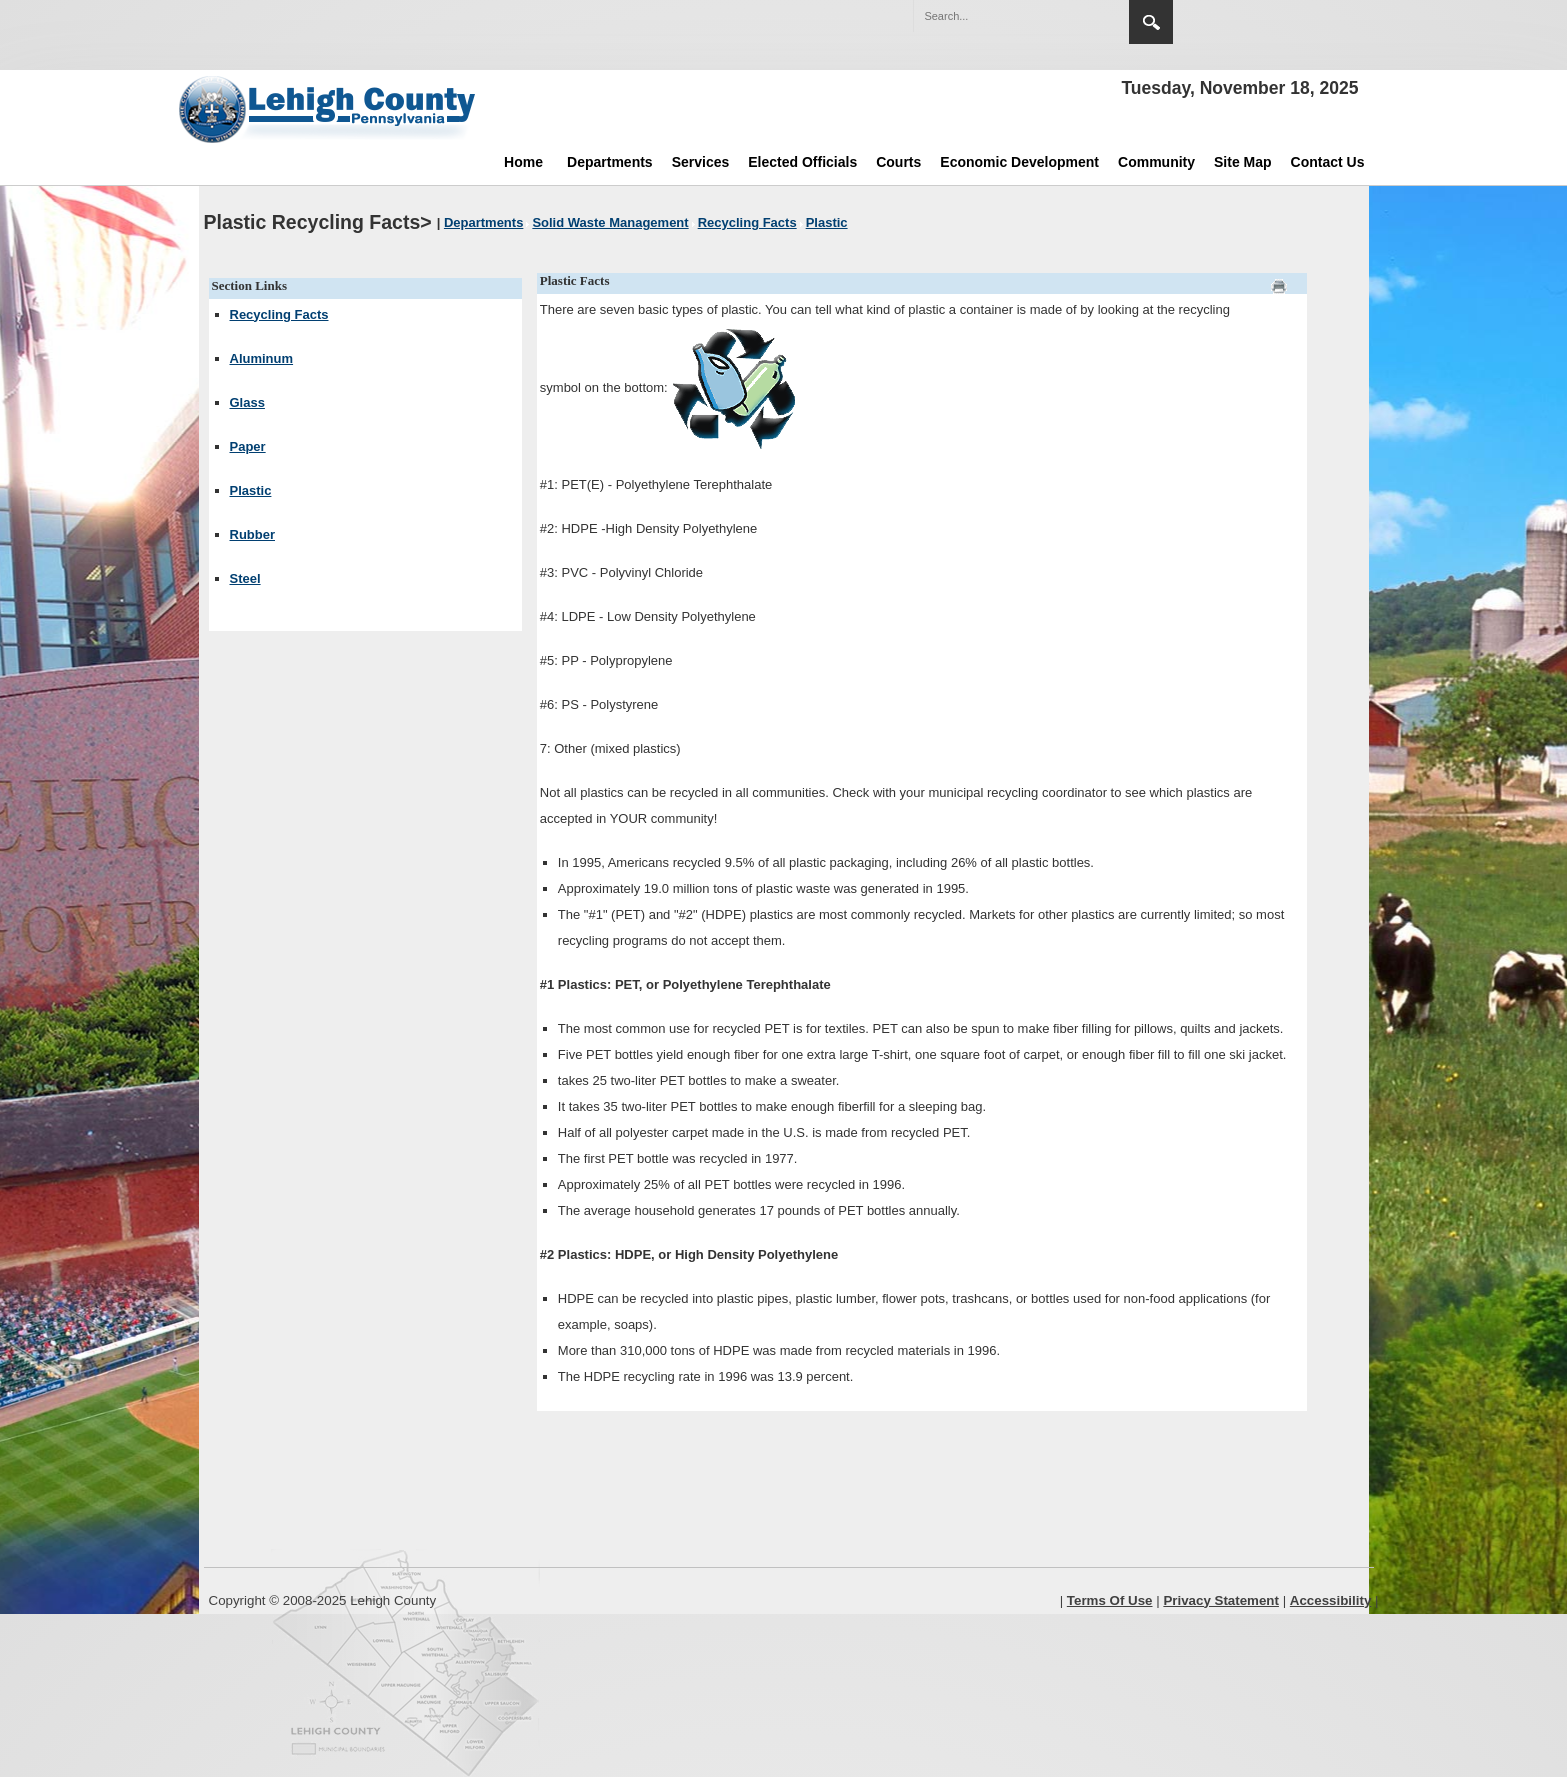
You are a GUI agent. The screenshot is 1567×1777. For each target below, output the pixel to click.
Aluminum (262, 358)
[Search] (1001, 16)
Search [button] (1151, 22)
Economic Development (1019, 162)
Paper (248, 446)
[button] (1071, 15)
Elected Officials (802, 162)
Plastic (251, 490)
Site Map (1243, 162)
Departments (610, 162)
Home (523, 162)
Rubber (253, 534)
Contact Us (1328, 162)
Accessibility (1331, 1600)
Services (701, 162)
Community (1156, 162)
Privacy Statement (1221, 1600)
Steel (245, 578)
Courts (898, 162)
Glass (247, 402)
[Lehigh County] (329, 109)
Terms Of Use (1110, 1600)
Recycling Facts (279, 314)
